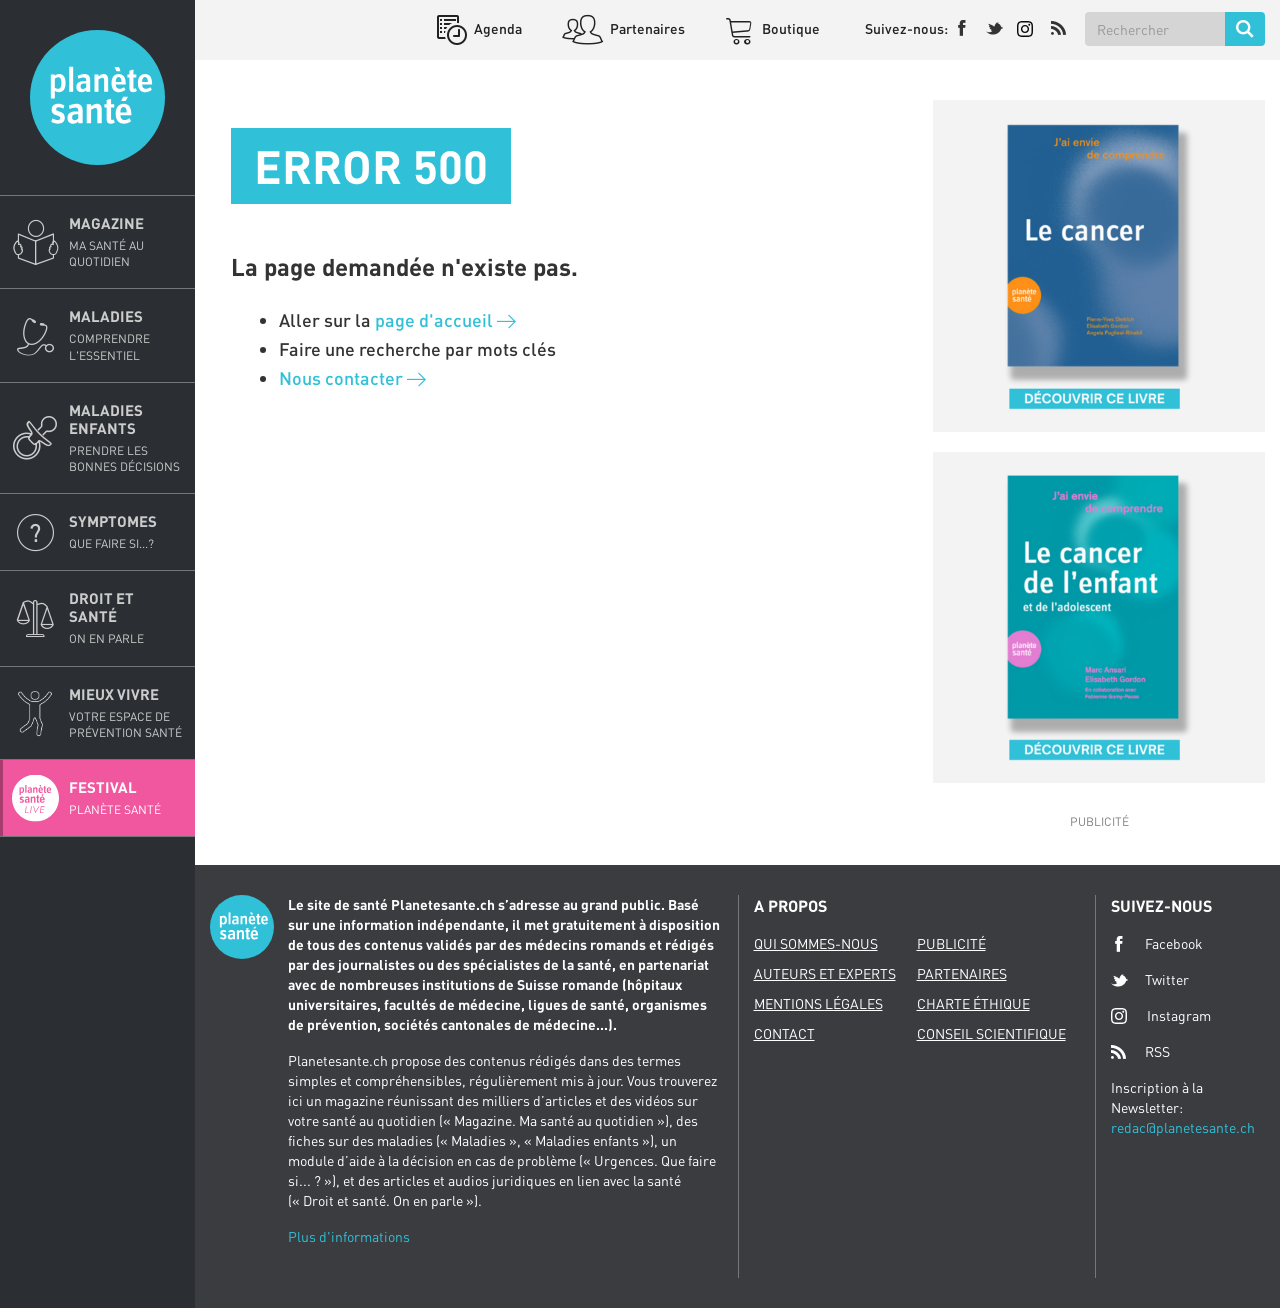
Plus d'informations (349, 1236)
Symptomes (126, 532)
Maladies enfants (126, 438)
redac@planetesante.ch (1183, 1127)
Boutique (789, 28)
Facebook (1157, 944)
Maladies (126, 335)
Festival (126, 798)
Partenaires (646, 28)
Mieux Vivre (126, 713)
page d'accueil (445, 320)
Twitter (1150, 980)
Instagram (1161, 1015)
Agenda (496, 28)
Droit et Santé (126, 618)
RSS (1140, 1052)
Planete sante (97, 97)
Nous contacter (352, 378)
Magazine (126, 242)
